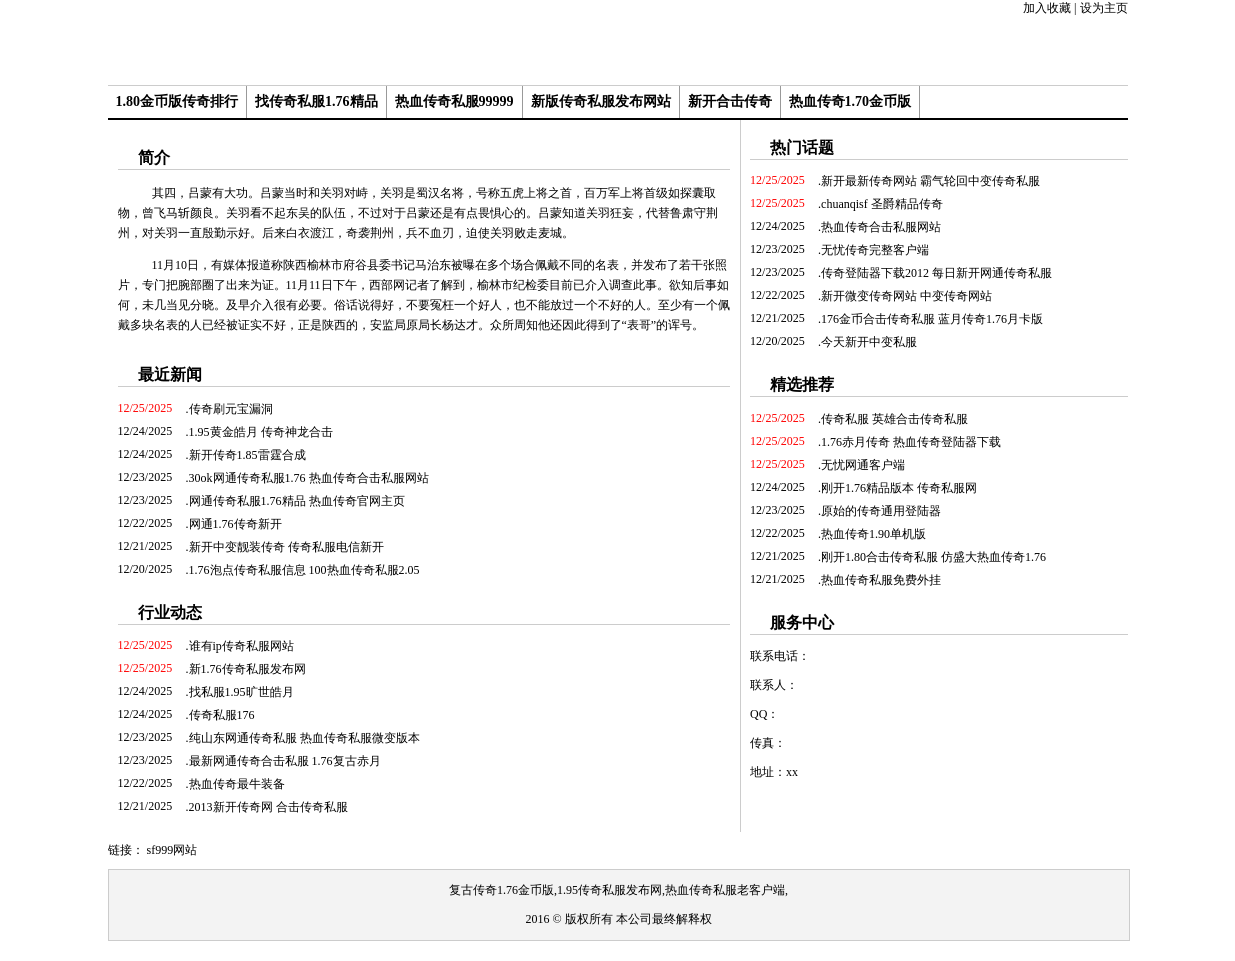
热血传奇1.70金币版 (850, 101)
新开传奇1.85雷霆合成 (247, 455)
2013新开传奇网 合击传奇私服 (268, 807)
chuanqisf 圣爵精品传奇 (882, 204)
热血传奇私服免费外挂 (881, 580)
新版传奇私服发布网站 (601, 101)
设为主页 (1104, 8)
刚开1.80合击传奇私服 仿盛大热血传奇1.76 (933, 557)
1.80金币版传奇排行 (177, 101)
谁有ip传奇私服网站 (241, 646)
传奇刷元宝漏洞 (231, 409)
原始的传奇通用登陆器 (881, 511)
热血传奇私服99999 (454, 101)
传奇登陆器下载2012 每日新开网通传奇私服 (936, 273)
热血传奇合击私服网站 (881, 227)
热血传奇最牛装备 (237, 784)
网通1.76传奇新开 (235, 524)
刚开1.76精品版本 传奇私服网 (899, 488)
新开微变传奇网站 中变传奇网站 (906, 296)
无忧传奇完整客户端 (875, 250)
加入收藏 (1047, 8)
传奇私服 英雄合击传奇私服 (894, 419)
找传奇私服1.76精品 (316, 101)
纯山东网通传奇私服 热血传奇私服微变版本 (304, 738)
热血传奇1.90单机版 (873, 534)
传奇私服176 (222, 715)
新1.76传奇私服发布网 (247, 669)
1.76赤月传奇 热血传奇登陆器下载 (911, 442)
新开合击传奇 (730, 101)
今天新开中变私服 (869, 342)
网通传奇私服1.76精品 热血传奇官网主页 (297, 501)
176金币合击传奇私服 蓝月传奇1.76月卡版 (932, 319)
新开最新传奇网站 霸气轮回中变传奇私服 (930, 181)
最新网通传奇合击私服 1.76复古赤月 (285, 761)
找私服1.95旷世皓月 (241, 692)
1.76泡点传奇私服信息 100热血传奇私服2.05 (304, 570)
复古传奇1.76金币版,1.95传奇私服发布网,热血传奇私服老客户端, (618, 890)
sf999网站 (172, 850)
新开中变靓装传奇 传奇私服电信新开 (286, 547)
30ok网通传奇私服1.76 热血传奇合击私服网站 (309, 478)
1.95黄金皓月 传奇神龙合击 (261, 432)
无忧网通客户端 (863, 465)
